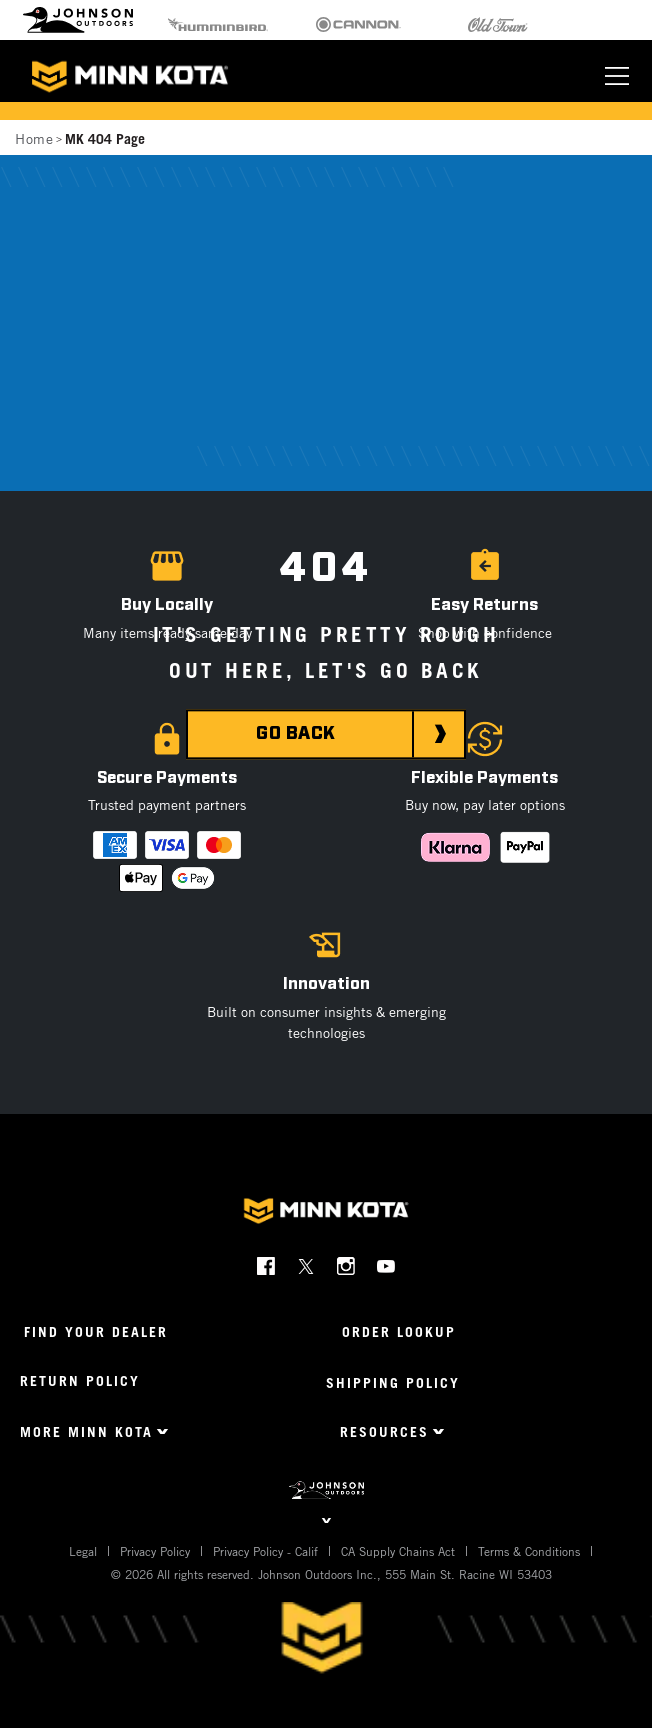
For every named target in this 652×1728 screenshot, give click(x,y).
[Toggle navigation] (617, 76)
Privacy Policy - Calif (265, 1551)
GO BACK (296, 734)
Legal (83, 1551)
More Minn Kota (86, 1431)
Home (34, 138)
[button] (485, 612)
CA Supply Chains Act (398, 1551)
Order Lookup (399, 1331)
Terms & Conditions (529, 1551)
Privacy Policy (155, 1551)
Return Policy (80, 1380)
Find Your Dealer (96, 1331)
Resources (384, 1431)
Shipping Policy (393, 1382)
